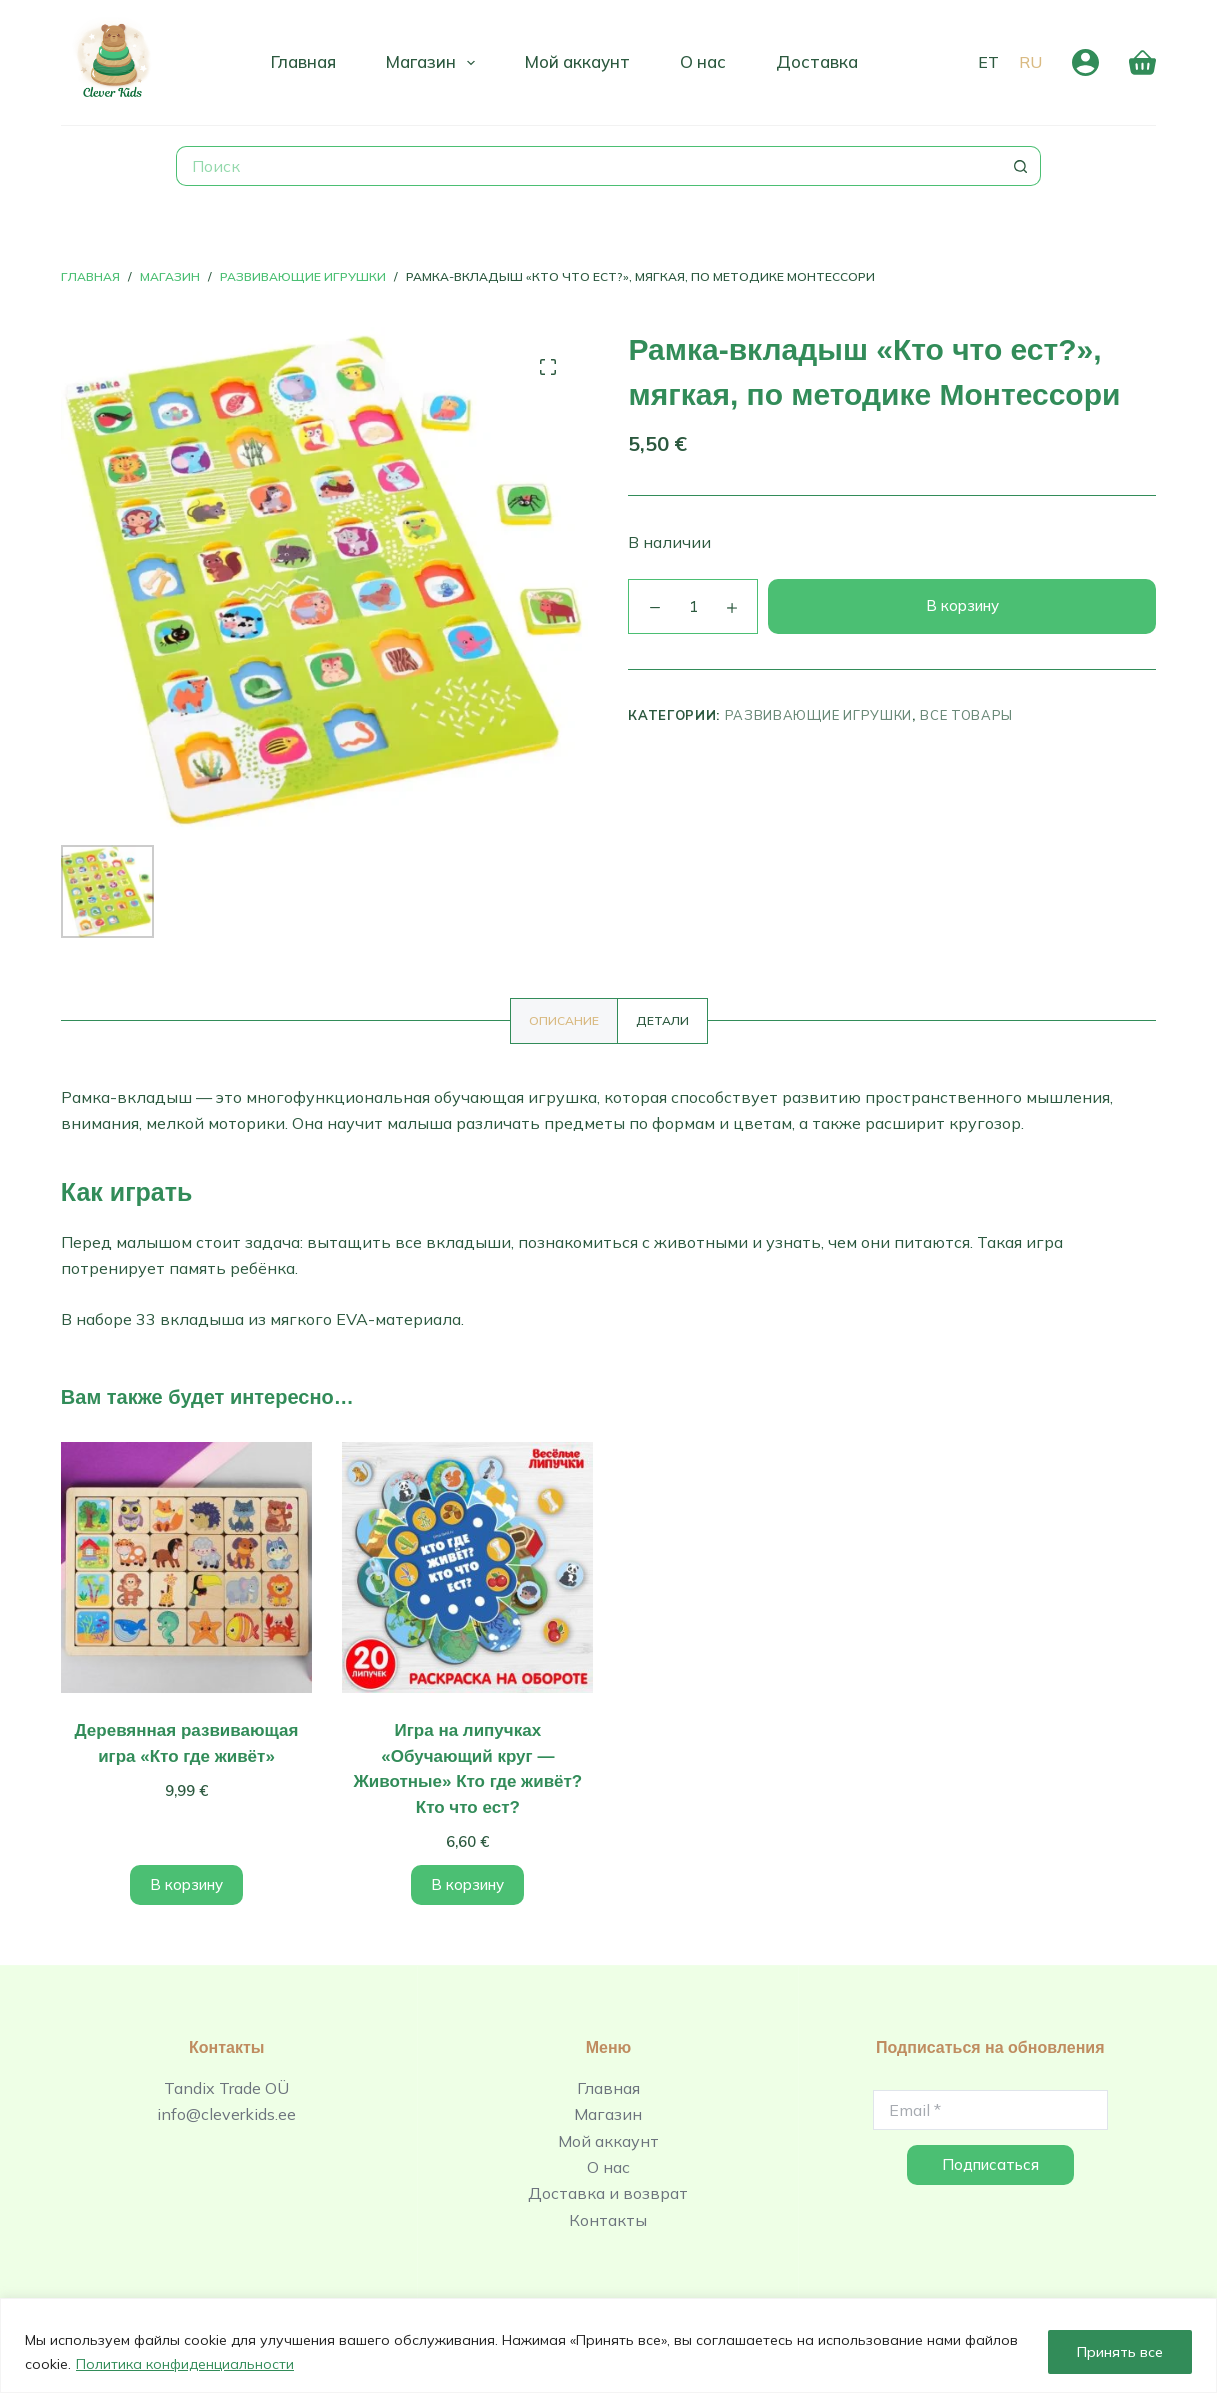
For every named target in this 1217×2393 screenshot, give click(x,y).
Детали (662, 1020)
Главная (608, 2088)
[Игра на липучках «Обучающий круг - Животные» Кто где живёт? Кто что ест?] (467, 1567)
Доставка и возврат (608, 2193)
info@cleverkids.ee (226, 2114)
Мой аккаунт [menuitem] (577, 61)
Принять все (1120, 2352)
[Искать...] (588, 166)
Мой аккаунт (608, 2141)
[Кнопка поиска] (1021, 166)
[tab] (564, 1020)
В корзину (962, 605)
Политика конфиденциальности (185, 2364)
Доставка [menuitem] (817, 61)
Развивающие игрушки (818, 715)
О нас (608, 2167)
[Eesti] (988, 62)
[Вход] (1085, 62)
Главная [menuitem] (303, 61)
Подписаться (990, 2164)
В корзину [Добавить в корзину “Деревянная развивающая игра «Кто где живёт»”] (186, 1884)
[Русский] (1030, 62)
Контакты (608, 2220)
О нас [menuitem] (703, 61)
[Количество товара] (693, 606)
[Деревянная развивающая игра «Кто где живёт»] (186, 1567)
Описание (564, 1020)
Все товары (966, 715)
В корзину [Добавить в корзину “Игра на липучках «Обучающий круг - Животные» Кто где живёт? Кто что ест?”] (467, 1884)
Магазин (608, 2114)
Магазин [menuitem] (434, 63)
